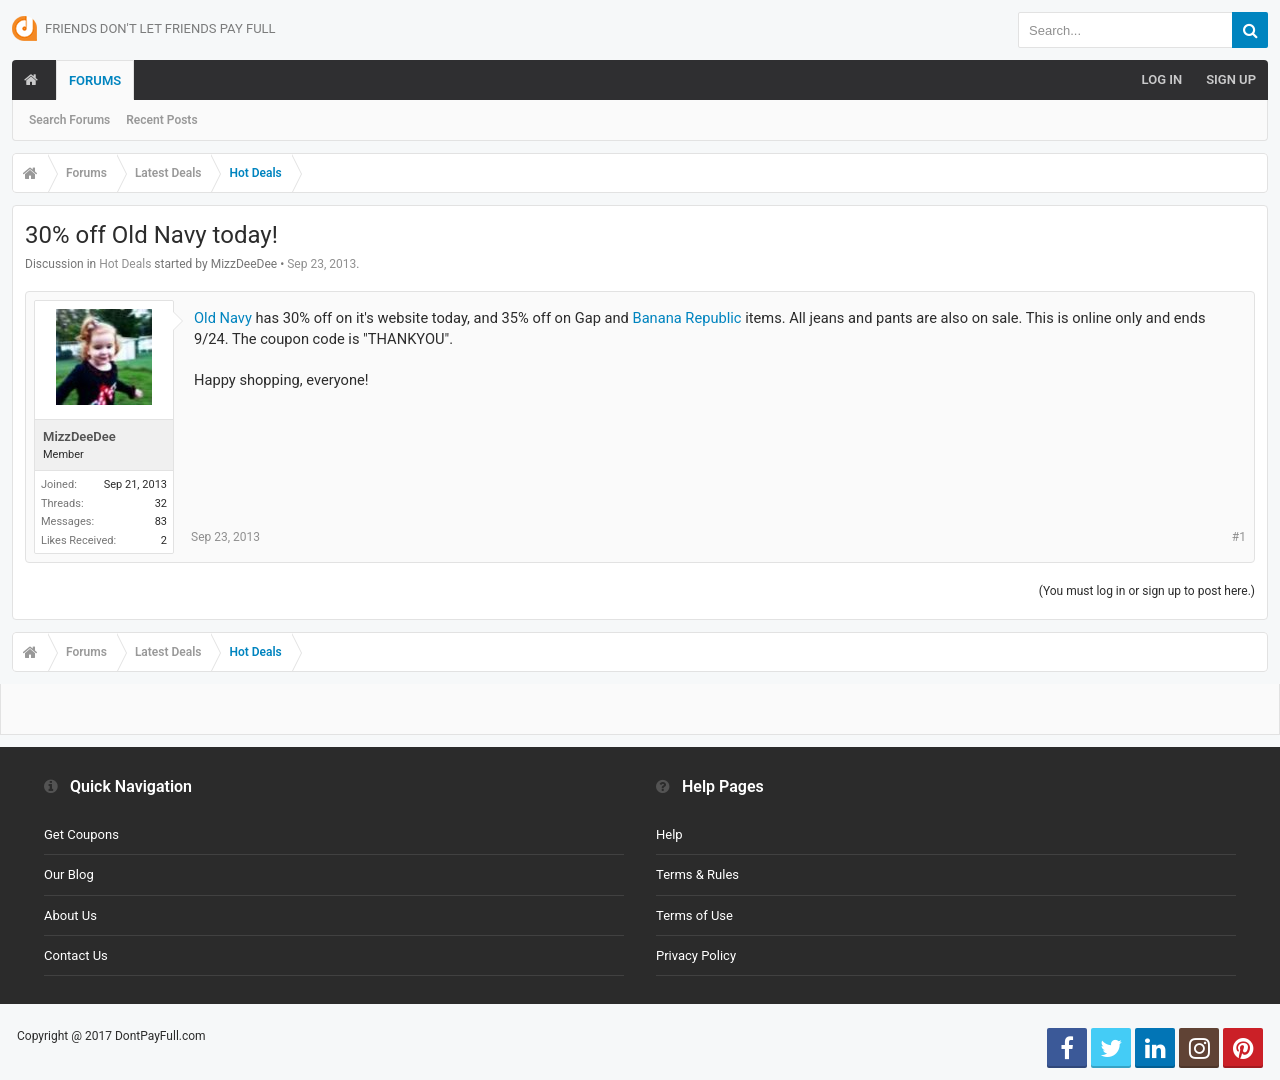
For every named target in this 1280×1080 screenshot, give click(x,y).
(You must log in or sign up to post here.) (1147, 591)
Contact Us (76, 955)
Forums (95, 80)
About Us (70, 915)
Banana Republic (687, 318)
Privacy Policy (696, 955)
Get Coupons (81, 834)
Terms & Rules (697, 874)
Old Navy (223, 318)
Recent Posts (161, 120)
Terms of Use (694, 915)
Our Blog (69, 874)
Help (669, 834)
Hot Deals (125, 264)
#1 (1239, 537)
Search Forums (69, 120)
